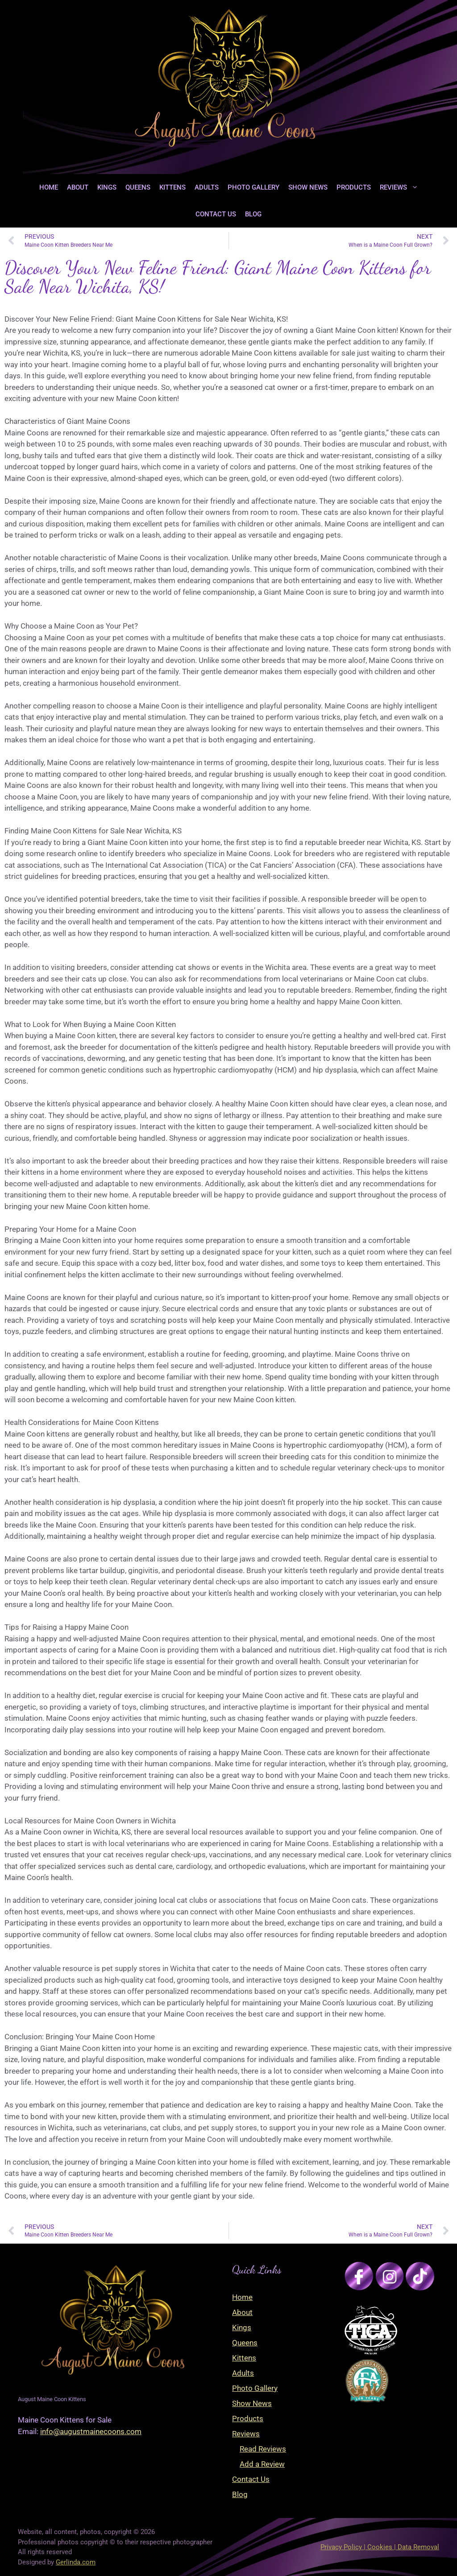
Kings (106, 187)
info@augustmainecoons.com (90, 2431)
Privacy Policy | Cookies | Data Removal (379, 2547)
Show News (308, 187)
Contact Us (215, 214)
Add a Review (262, 2464)
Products (354, 187)
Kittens (172, 187)
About (77, 187)
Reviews (401, 187)
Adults (207, 187)
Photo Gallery (253, 187)
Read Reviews (263, 2448)
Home (48, 187)
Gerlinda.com (76, 2562)
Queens (137, 187)
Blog (253, 214)
